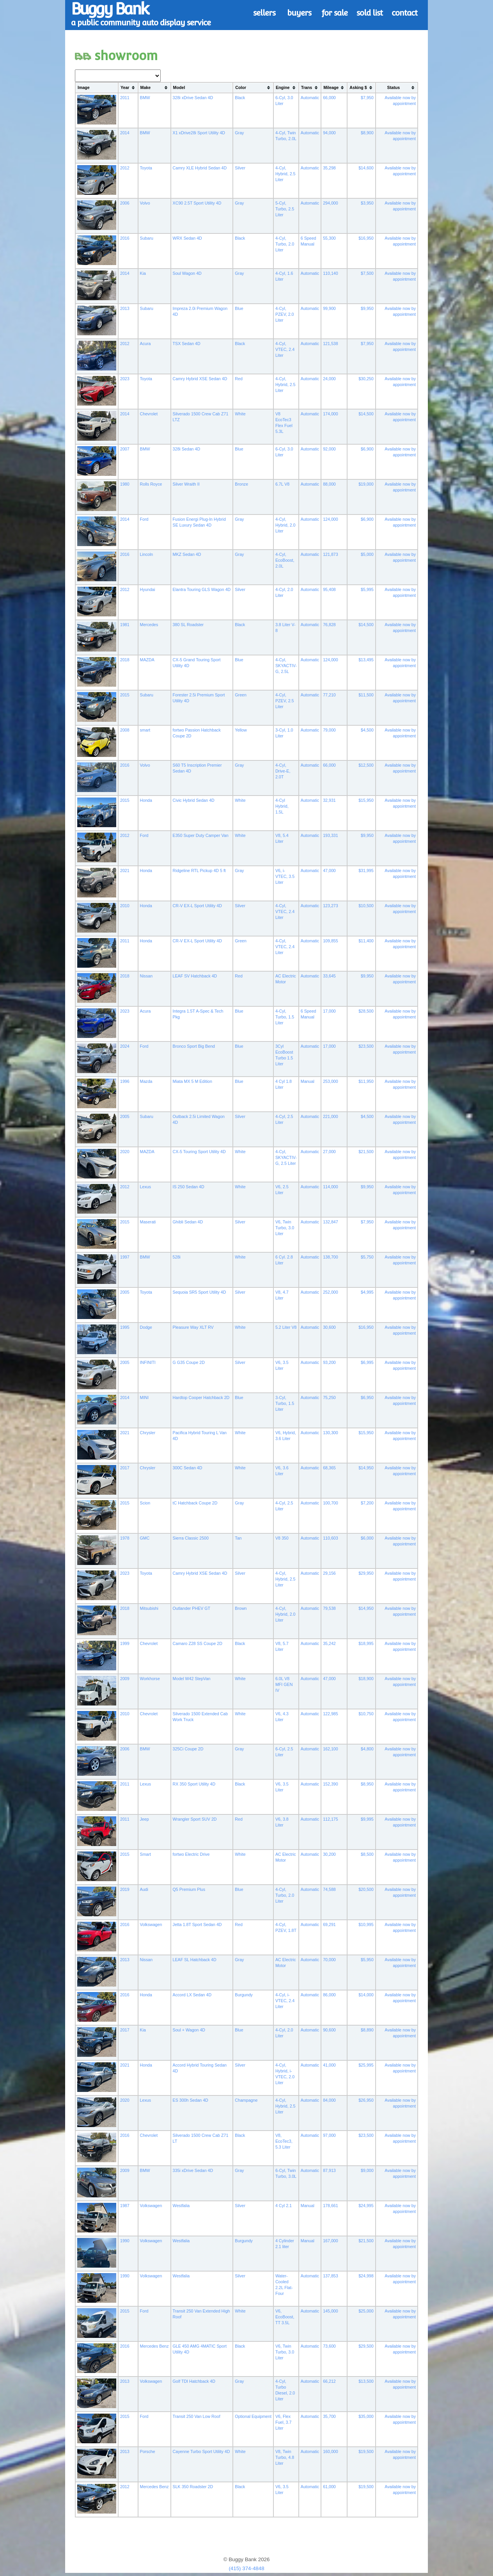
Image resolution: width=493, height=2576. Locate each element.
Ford (144, 519)
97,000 (329, 2135)
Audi (144, 1889)
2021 (124, 870)
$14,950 (366, 1467)
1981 (124, 624)
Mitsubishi (149, 1608)
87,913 (329, 2170)
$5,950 (367, 1959)
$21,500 (366, 1151)
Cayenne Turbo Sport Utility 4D (201, 2451)
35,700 (329, 2416)
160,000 (330, 2451)
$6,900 (367, 449)
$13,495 (366, 659)
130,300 (330, 1432)
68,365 (329, 1467)
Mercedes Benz (154, 2346)
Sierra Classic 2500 (191, 1538)
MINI (144, 1397)
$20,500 (366, 1889)
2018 (124, 659)
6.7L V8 (282, 484)
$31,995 (366, 870)
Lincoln (146, 554)
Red (239, 378)
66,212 (329, 2381)
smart (145, 730)
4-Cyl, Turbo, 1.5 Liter (284, 1017)
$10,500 (366, 905)
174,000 (330, 413)
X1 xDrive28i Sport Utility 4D (199, 132)
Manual (307, 1081)
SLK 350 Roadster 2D (193, 2486)
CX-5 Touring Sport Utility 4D (199, 1151)
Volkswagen (151, 1924)
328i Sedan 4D (186, 449)
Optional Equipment (253, 2416)
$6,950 (367, 1397)
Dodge (146, 1327)
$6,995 (367, 1362)
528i (177, 1257)
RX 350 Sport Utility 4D (194, 1784)
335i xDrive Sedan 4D (193, 2170)
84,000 (329, 2100)
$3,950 (367, 203)
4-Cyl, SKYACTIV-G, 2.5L (286, 665)
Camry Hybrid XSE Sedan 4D (200, 378)
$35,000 (366, 2416)
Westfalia (181, 2205)
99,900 (329, 308)
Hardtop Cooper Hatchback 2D (201, 1397)
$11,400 (366, 940)
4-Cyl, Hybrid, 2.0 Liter (285, 525)
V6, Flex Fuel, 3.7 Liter (283, 2422)
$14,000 (366, 1994)
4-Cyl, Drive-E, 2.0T (282, 771)
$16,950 (366, 238)
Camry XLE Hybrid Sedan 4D (200, 168)
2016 (124, 238)
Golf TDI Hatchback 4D (194, 2381)
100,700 (330, 1503)
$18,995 (366, 1643)
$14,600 (366, 168)
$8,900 (367, 132)
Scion (145, 1503)
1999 (124, 1643)
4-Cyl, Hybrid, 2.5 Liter (285, 174)
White (240, 413)
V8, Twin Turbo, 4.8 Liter (284, 2457)
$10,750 (366, 1713)
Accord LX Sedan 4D (192, 1994)
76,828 (329, 624)
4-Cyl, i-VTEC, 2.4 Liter (284, 2000)
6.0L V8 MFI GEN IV (284, 1684)
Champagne (246, 2100)
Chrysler (148, 1432)
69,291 (329, 1924)
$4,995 (367, 1292)
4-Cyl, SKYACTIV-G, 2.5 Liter (286, 1157)
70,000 (329, 1959)
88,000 (329, 484)
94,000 (329, 132)
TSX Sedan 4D (186, 343)
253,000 (330, 1081)
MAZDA (147, 659)
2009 (124, 1678)
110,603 (330, 1538)
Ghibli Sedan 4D (188, 1221)
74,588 (329, 1889)
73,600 (329, 2346)
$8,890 (367, 2030)
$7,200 (367, 1503)
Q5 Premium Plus (189, 1889)
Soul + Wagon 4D (189, 2030)
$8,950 (367, 1784)
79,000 (329, 730)
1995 (124, 1327)
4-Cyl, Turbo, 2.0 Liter (284, 244)
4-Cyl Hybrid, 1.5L (282, 806)
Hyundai (147, 589)
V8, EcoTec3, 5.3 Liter (284, 2141)
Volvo (145, 203)
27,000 (329, 1151)
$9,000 (367, 2170)
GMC (145, 1538)
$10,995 (366, 1924)
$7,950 (367, 97)
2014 (124, 132)
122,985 (330, 1713)
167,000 (330, 2240)
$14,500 (366, 413)
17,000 (329, 1011)
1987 (124, 2205)
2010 (124, 905)
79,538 (329, 1608)
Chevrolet (149, 413)
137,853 (330, 2275)
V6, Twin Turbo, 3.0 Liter (284, 1227)
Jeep (144, 1819)
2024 (124, 1046)
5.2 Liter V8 (286, 1327)
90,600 (329, 2030)
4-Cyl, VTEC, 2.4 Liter (284, 349)
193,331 (330, 835)
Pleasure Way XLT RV (193, 1327)
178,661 (330, 2205)
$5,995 (367, 589)
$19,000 (366, 484)
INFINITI (148, 1362)
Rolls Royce (151, 484)
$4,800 (367, 1748)
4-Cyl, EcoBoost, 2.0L (284, 560)
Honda (146, 800)
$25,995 (366, 2065)
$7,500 (367, 273)
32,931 (329, 800)
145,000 (330, 2311)
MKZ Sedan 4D (187, 554)
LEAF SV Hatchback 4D (195, 976)
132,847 (330, 1221)
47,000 (329, 870)
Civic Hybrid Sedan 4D (194, 800)
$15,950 (366, 800)
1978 (124, 1538)
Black (240, 97)
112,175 (330, 1819)
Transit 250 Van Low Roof (196, 2416)
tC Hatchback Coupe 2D (195, 1503)
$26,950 (366, 2100)
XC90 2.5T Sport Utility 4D (197, 203)
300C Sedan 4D (187, 1467)
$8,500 (367, 1854)
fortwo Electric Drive (191, 1854)
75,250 (329, 1397)
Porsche (147, 2451)
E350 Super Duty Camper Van (201, 835)
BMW (145, 97)
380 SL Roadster (188, 624)
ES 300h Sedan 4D (190, 2100)
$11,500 (366, 695)
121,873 (330, 554)
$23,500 (366, 1046)
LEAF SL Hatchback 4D (194, 1959)
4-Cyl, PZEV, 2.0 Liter (284, 314)
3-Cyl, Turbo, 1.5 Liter (284, 1403)
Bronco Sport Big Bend (194, 1046)
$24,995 (366, 2205)
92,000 (329, 449)
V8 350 (282, 1538)
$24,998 (366, 2275)
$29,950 (366, 1573)
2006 (124, 203)
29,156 (329, 1573)
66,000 (329, 97)
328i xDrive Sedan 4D (193, 97)
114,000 (330, 1186)
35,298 (329, 168)
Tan (238, 1538)
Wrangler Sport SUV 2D (195, 1819)
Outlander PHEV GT (192, 1608)
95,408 (329, 589)
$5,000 (367, 554)
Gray (239, 132)
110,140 (330, 273)
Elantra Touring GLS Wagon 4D (202, 589)
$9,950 (367, 308)
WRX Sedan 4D (187, 238)
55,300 (329, 238)
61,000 (329, 2486)
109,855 (330, 940)
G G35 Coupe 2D (189, 1362)
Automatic (310, 97)
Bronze (241, 484)
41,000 (329, 2065)
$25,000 (366, 2311)
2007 (124, 449)
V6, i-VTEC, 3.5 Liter (284, 876)
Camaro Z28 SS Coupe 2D (197, 1643)
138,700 (330, 1257)
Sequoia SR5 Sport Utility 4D (199, 1292)
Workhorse (150, 1678)
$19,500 (366, 2451)
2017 (124, 1467)
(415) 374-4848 (246, 2568)
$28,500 (366, 1011)
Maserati (148, 1221)
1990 (124, 2240)
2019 (124, 1889)
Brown (241, 1608)
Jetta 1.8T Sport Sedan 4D (197, 1924)
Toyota (146, 168)
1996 (124, 1081)
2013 (124, 308)
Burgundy (244, 1994)
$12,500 (366, 765)
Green (241, 695)
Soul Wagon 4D (187, 273)
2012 (124, 168)
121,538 (330, 343)
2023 (124, 378)
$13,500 (366, 2381)
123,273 (330, 905)
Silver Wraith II (186, 484)
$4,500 (367, 730)
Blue (239, 308)
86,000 (329, 1994)
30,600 (329, 1327)
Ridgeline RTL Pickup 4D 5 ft (199, 870)
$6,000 (367, 1538)
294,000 (330, 203)
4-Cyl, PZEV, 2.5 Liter (284, 701)
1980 (124, 484)
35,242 (329, 1643)
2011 (124, 97)
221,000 (330, 1116)
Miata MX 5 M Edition (192, 1081)
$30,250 (366, 378)
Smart (145, 1854)
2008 (124, 730)
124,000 (330, 519)
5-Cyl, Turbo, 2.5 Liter (284, 209)
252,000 (330, 1292)
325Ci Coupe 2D (188, 1748)
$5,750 (367, 1257)
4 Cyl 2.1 (283, 2205)
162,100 (330, 1748)
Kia (143, 273)
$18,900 (366, 1678)
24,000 (329, 378)
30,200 (329, 1854)
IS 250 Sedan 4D (188, 1186)
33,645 (329, 976)
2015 (124, 695)
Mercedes (149, 624)
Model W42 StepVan (192, 1678)
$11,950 (366, 1081)
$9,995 (367, 1819)
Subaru (146, 238)
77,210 (329, 695)
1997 (124, 1257)
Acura (145, 343)
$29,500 (366, 2346)
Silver (240, 168)
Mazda (146, 1081)
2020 (124, 1151)
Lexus (145, 1186)
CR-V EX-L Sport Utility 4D (197, 905)
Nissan (146, 976)
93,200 (329, 1362)
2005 (124, 1116)
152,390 (330, 1784)
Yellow (241, 730)
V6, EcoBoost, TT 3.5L (284, 2317)
